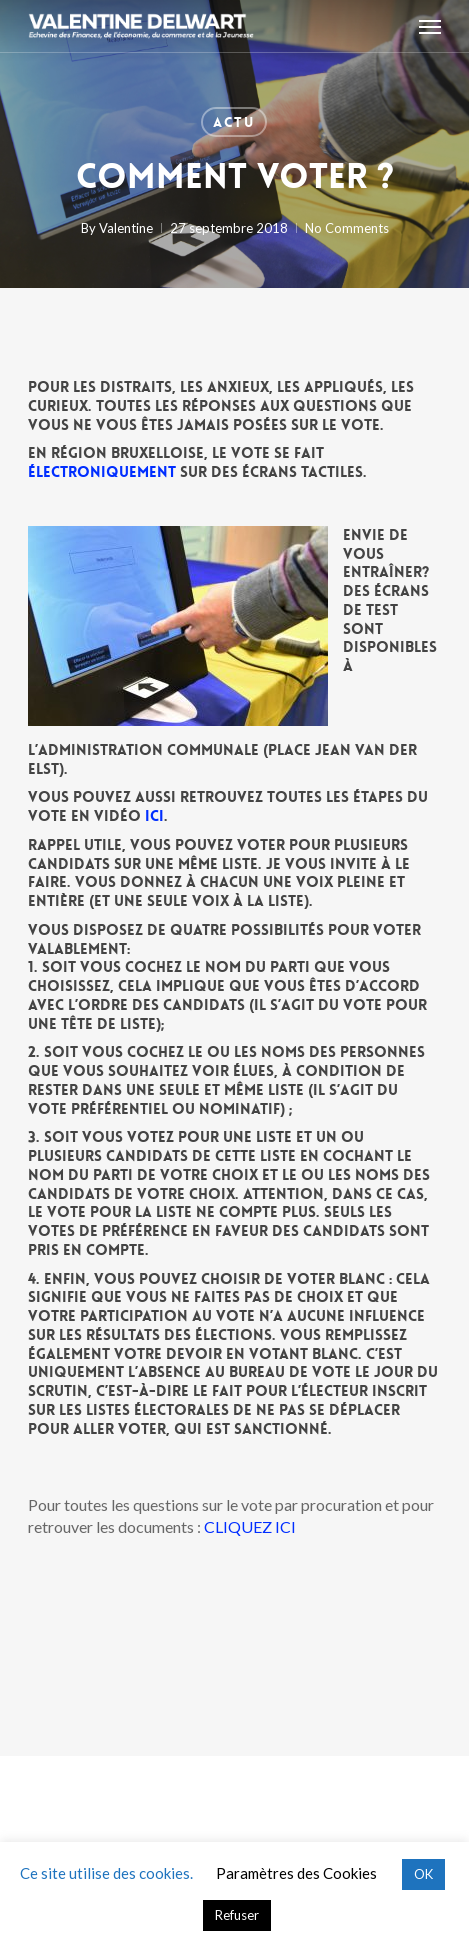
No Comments (347, 228)
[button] (430, 26)
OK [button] (423, 1874)
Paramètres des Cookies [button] (296, 1873)
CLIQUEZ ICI (250, 1526)
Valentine (126, 228)
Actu (234, 122)
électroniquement (102, 472)
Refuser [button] (237, 1915)
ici (154, 816)
